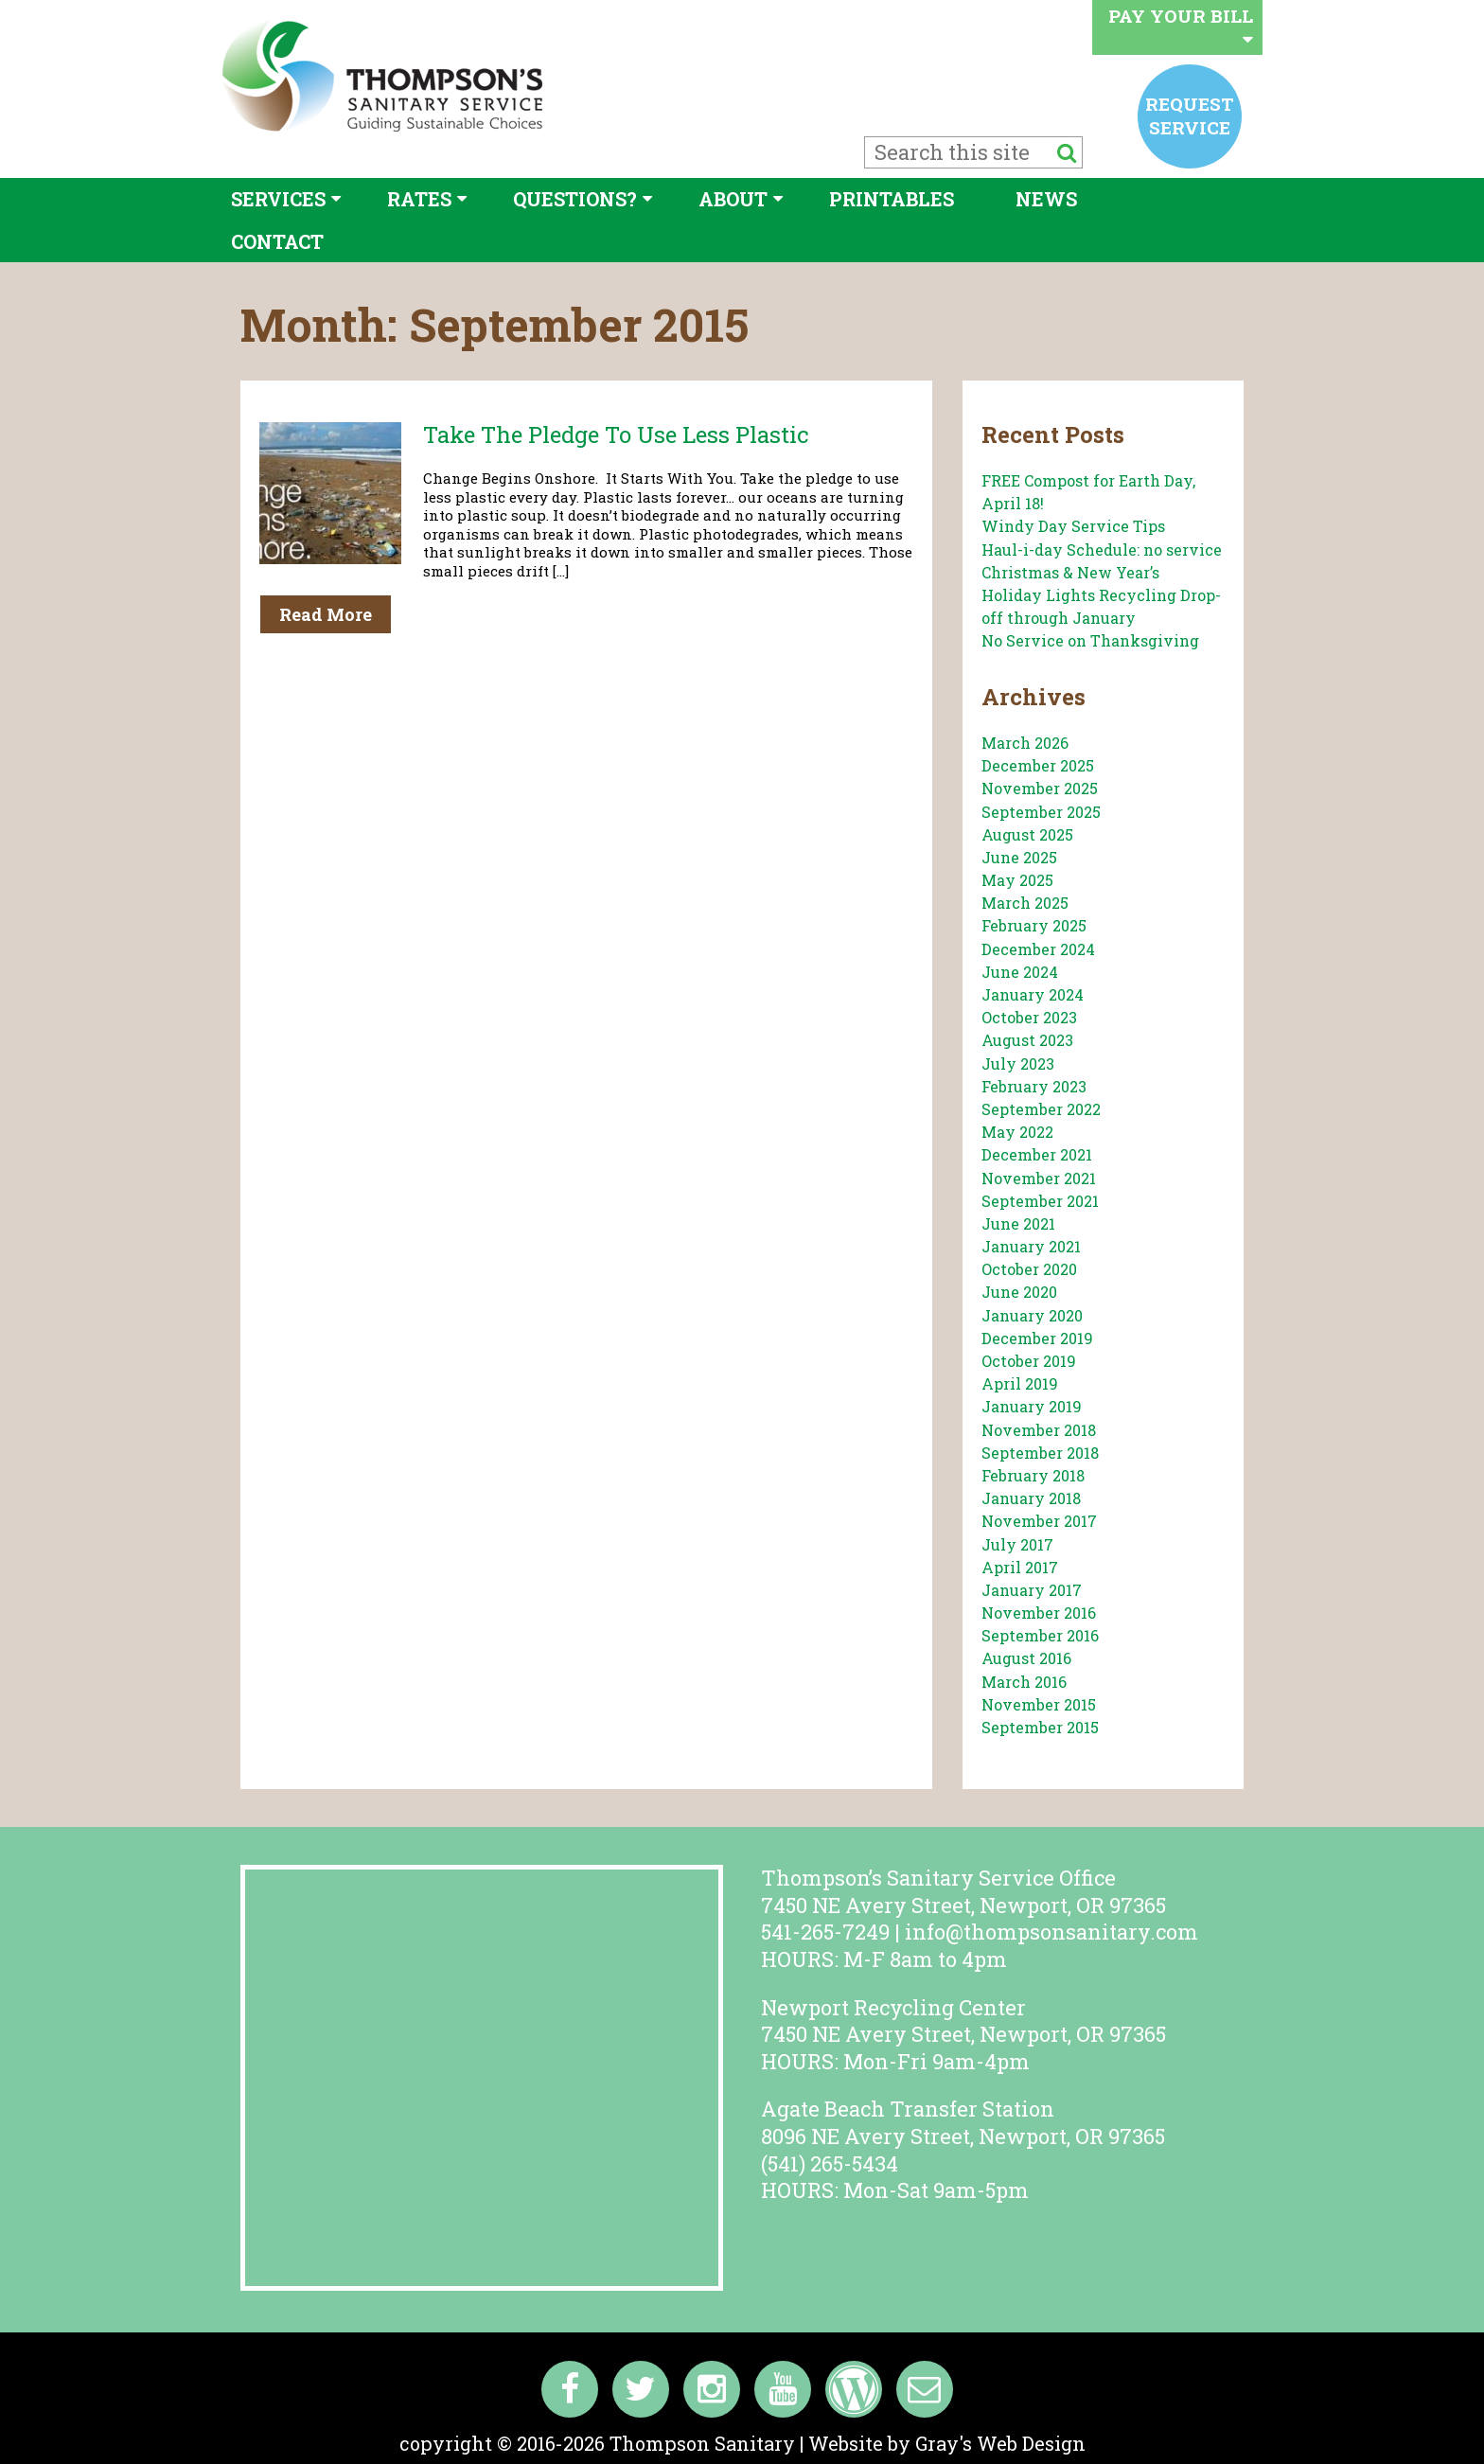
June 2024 (1019, 972)
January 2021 (1031, 1246)
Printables (891, 198)
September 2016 (1040, 1635)
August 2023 (1027, 1040)
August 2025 (1027, 834)
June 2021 (1018, 1223)
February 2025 (1033, 925)
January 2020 (1032, 1315)
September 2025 (1041, 812)
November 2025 (1039, 788)
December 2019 (1037, 1338)
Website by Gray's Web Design (947, 2443)
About (733, 198)
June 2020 (1019, 1292)
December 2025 (1037, 765)
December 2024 (1038, 949)
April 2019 (1019, 1383)
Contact (277, 241)
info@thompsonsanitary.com (1051, 1931)
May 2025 (1017, 880)
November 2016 (1038, 1612)
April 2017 (1019, 1567)
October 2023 (1029, 1017)
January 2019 (1031, 1406)
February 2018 (1033, 1475)
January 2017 (1031, 1590)
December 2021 (1036, 1154)
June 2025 (1019, 857)
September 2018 (1040, 1452)
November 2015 (1038, 1704)
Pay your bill (1180, 26)
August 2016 (1026, 1658)
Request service (1189, 115)
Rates (419, 198)
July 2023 (1017, 1063)
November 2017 (1039, 1521)
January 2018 (1031, 1498)
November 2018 (1038, 1430)
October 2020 (1029, 1269)
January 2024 (1032, 994)
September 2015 (1040, 1727)
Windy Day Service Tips (1073, 526)
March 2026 (1025, 743)
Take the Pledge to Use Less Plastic (615, 434)
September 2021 (1040, 1201)
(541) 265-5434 (829, 2163)
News (1046, 198)
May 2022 (1017, 1132)
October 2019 (1028, 1361)
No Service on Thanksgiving (1090, 640)
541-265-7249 (825, 1931)
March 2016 (1024, 1682)
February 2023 (1033, 1086)
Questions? (575, 198)
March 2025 (1025, 903)
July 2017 (1017, 1544)
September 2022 (1041, 1109)
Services (278, 198)
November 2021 (1038, 1178)
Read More (325, 614)
